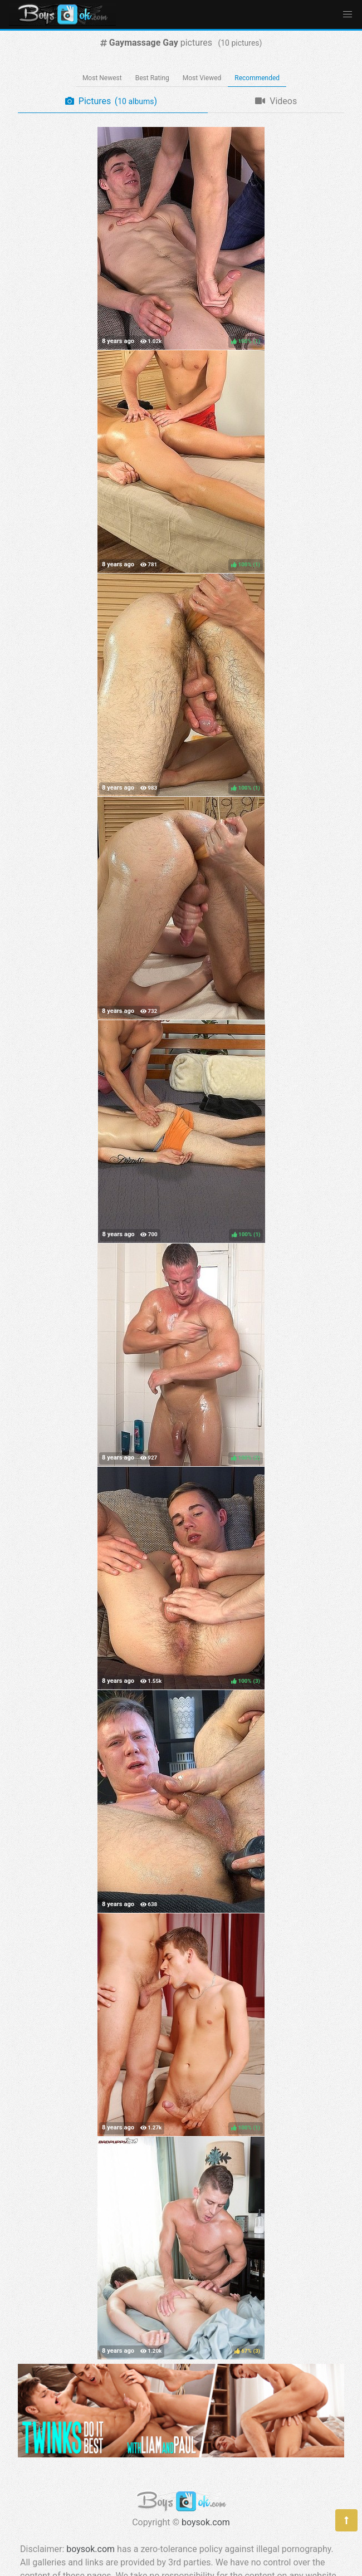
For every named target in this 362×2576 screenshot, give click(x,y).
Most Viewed (202, 78)
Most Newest (102, 78)
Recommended (257, 78)
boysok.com (206, 2522)
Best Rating (152, 78)
